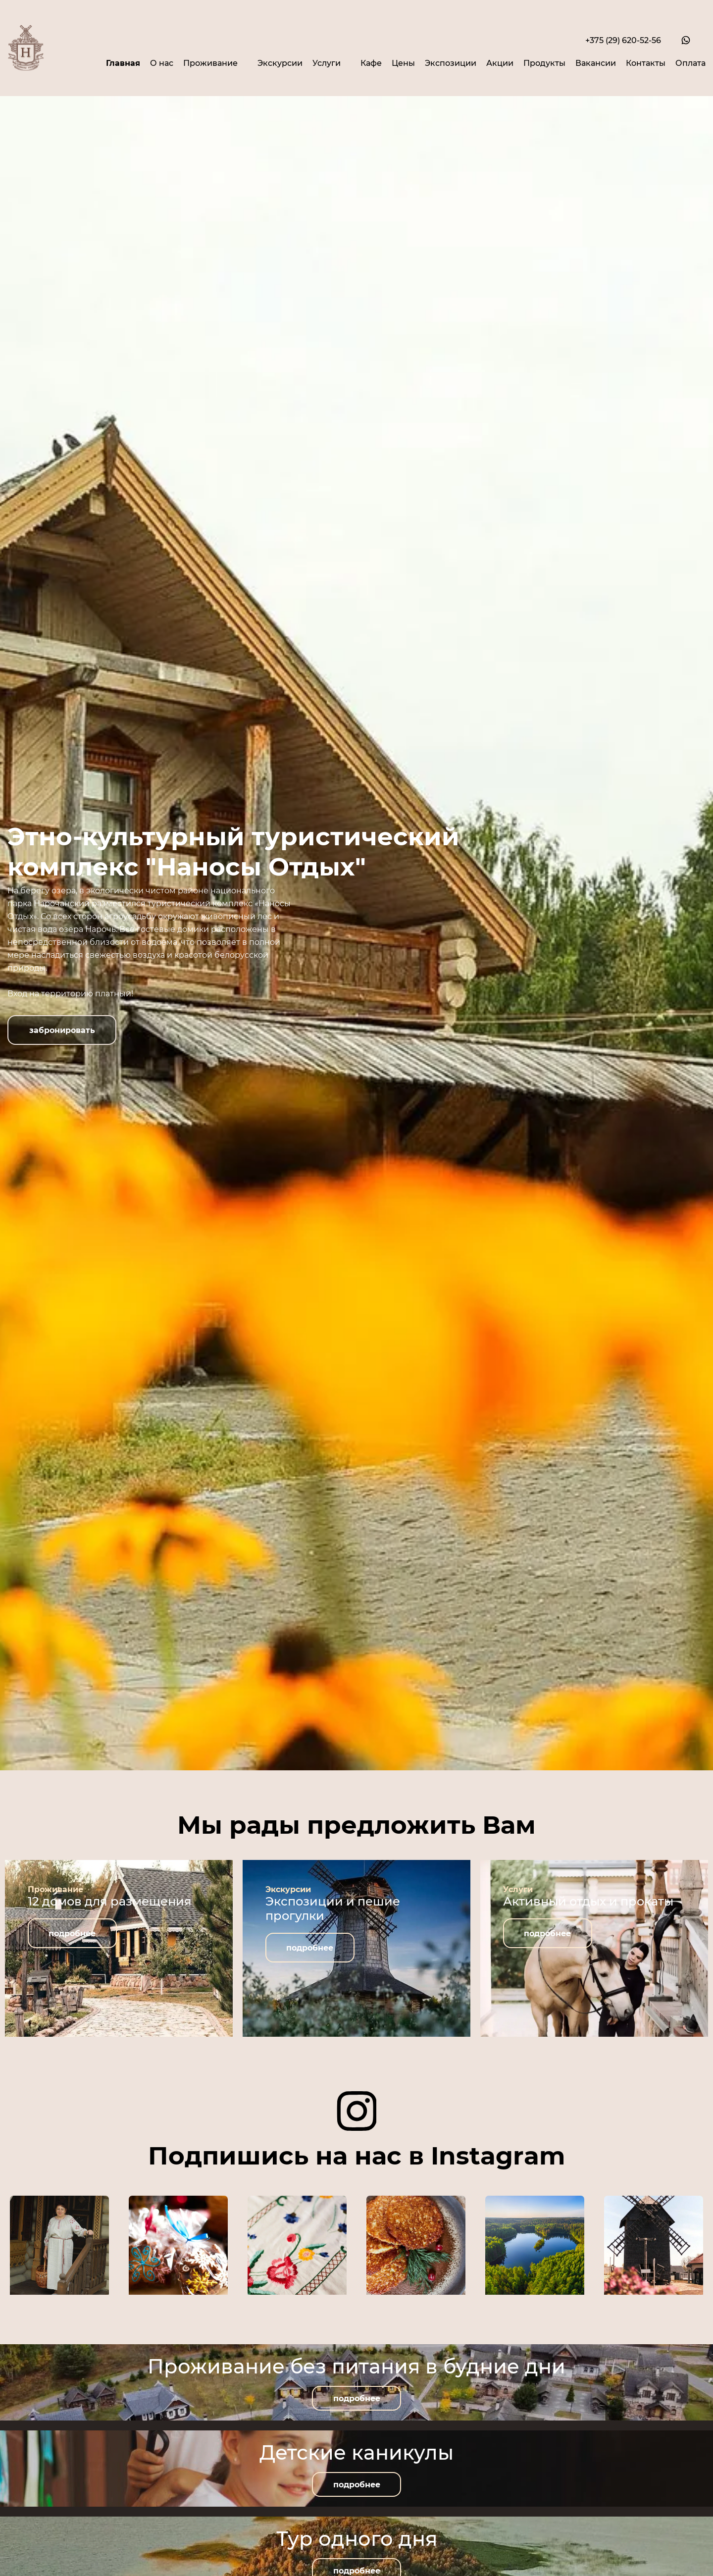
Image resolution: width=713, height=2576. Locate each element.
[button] (61, 1030)
